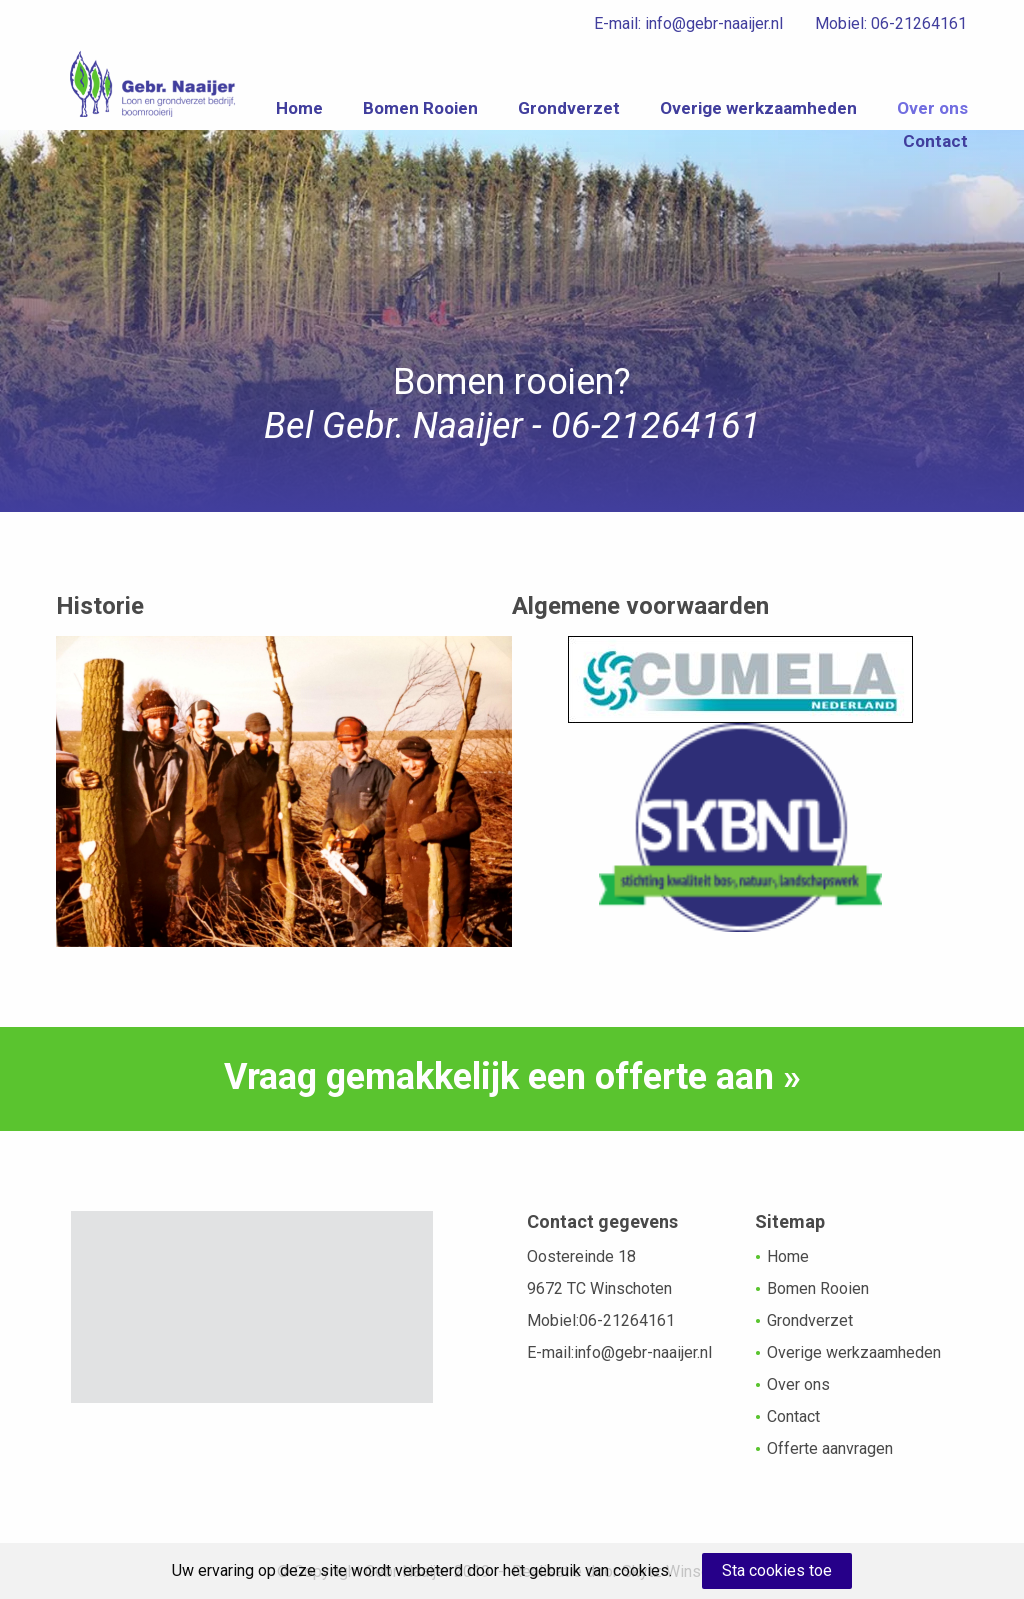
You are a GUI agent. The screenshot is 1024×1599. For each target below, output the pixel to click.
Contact (935, 155)
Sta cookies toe (777, 1570)
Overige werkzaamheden (869, 113)
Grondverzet (680, 113)
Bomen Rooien (531, 113)
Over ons (827, 155)
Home (410, 113)
